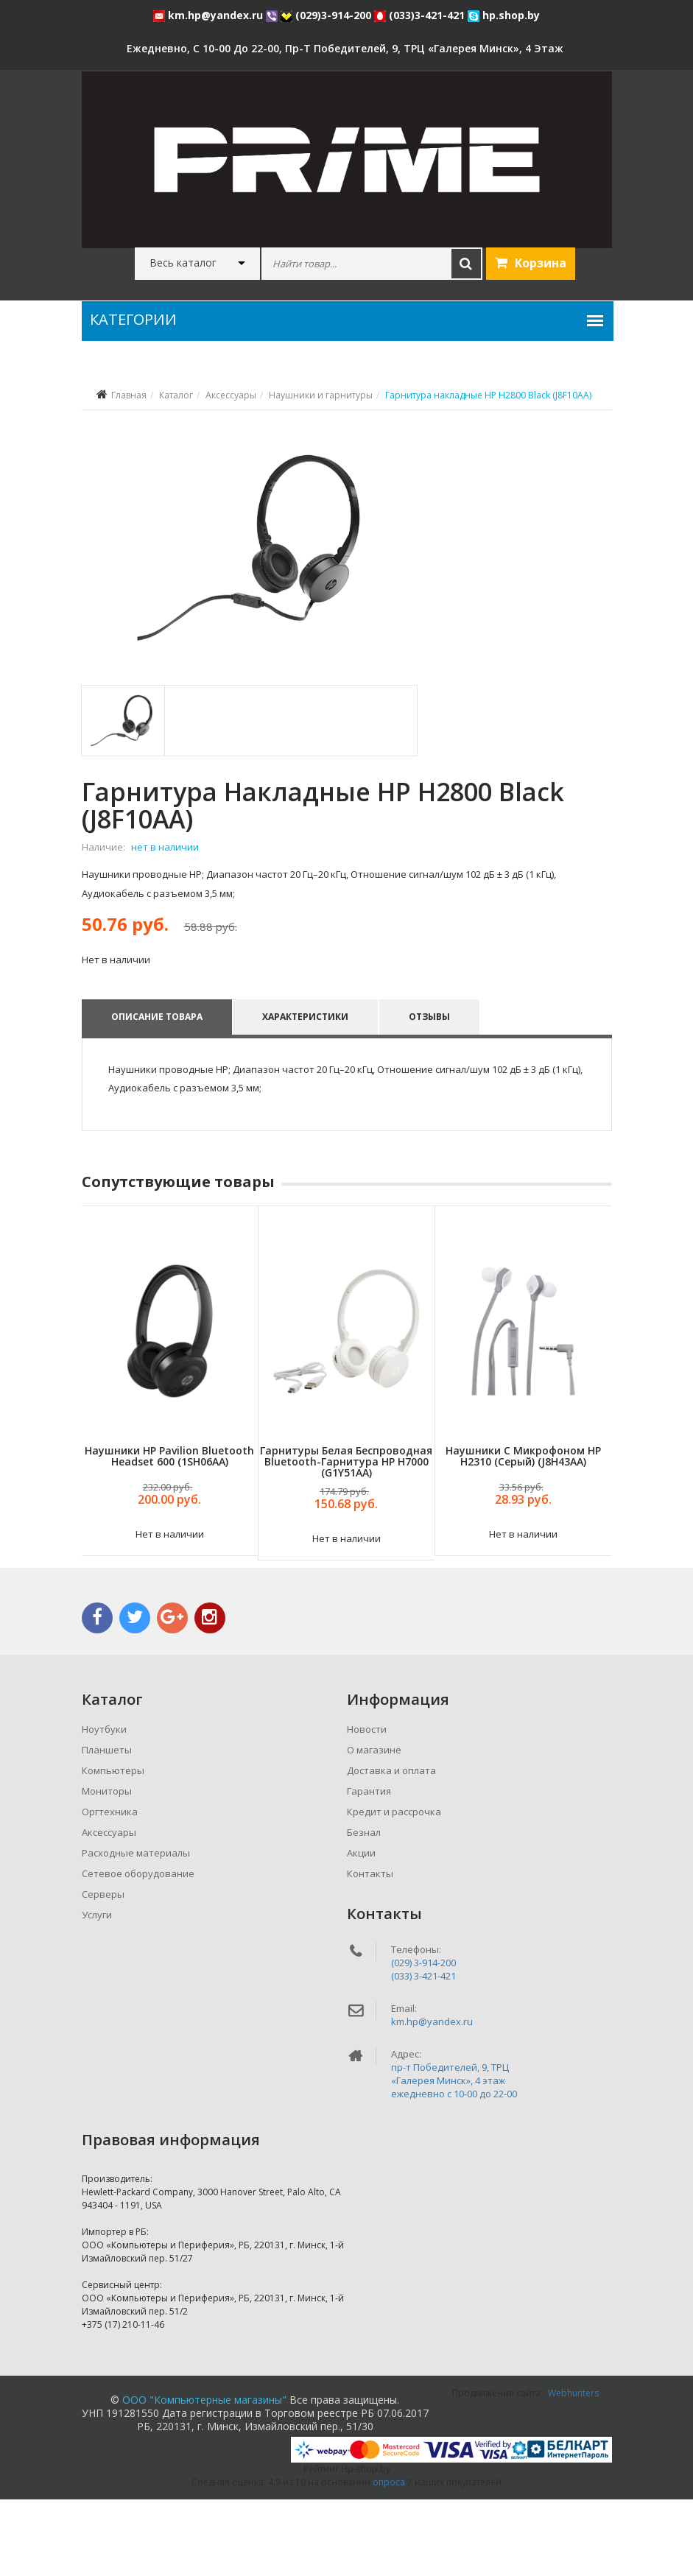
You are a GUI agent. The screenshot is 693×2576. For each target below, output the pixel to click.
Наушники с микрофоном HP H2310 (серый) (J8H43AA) (523, 1531)
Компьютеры (113, 1847)
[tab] (122, 796)
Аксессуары (230, 395)
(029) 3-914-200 (423, 2039)
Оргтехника (110, 1888)
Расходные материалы (136, 1929)
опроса (389, 2558)
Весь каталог (183, 263)
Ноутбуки (104, 1805)
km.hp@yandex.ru (209, 15)
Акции (361, 1929)
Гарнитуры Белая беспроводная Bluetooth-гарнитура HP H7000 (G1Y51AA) (346, 1537)
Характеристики (307, 1093)
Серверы (103, 1970)
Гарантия (369, 1867)
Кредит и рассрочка (394, 1888)
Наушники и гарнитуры (321, 395)
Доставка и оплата (391, 1847)
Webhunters (573, 2469)
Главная (129, 395)
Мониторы (107, 1867)
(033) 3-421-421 (423, 2052)
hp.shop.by (504, 15)
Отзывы (433, 1093)
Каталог (176, 395)
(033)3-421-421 (421, 15)
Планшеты (107, 1826)
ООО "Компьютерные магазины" (204, 2476)
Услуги (97, 1991)
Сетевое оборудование (138, 1950)
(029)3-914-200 (327, 15)
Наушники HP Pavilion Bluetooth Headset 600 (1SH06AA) (169, 1531)
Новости (367, 1805)
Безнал (364, 1908)
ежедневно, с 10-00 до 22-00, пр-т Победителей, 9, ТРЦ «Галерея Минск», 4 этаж (345, 48)
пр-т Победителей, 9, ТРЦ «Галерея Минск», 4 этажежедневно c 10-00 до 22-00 (454, 2157)
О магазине (374, 1826)
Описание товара (157, 1093)
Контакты (370, 1950)
